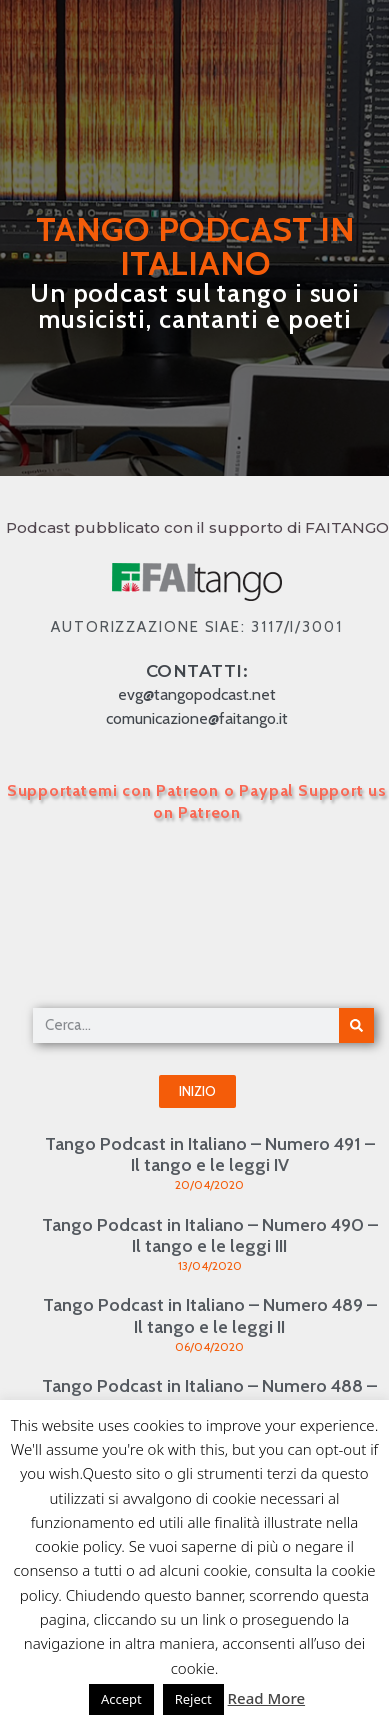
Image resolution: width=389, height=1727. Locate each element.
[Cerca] (356, 1025)
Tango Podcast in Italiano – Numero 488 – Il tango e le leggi (209, 1397)
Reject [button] (193, 1699)
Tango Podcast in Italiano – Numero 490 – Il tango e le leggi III (210, 1236)
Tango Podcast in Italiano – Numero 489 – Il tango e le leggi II (210, 1316)
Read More (266, 1698)
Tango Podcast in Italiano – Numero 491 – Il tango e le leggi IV (210, 1155)
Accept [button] (121, 1699)
